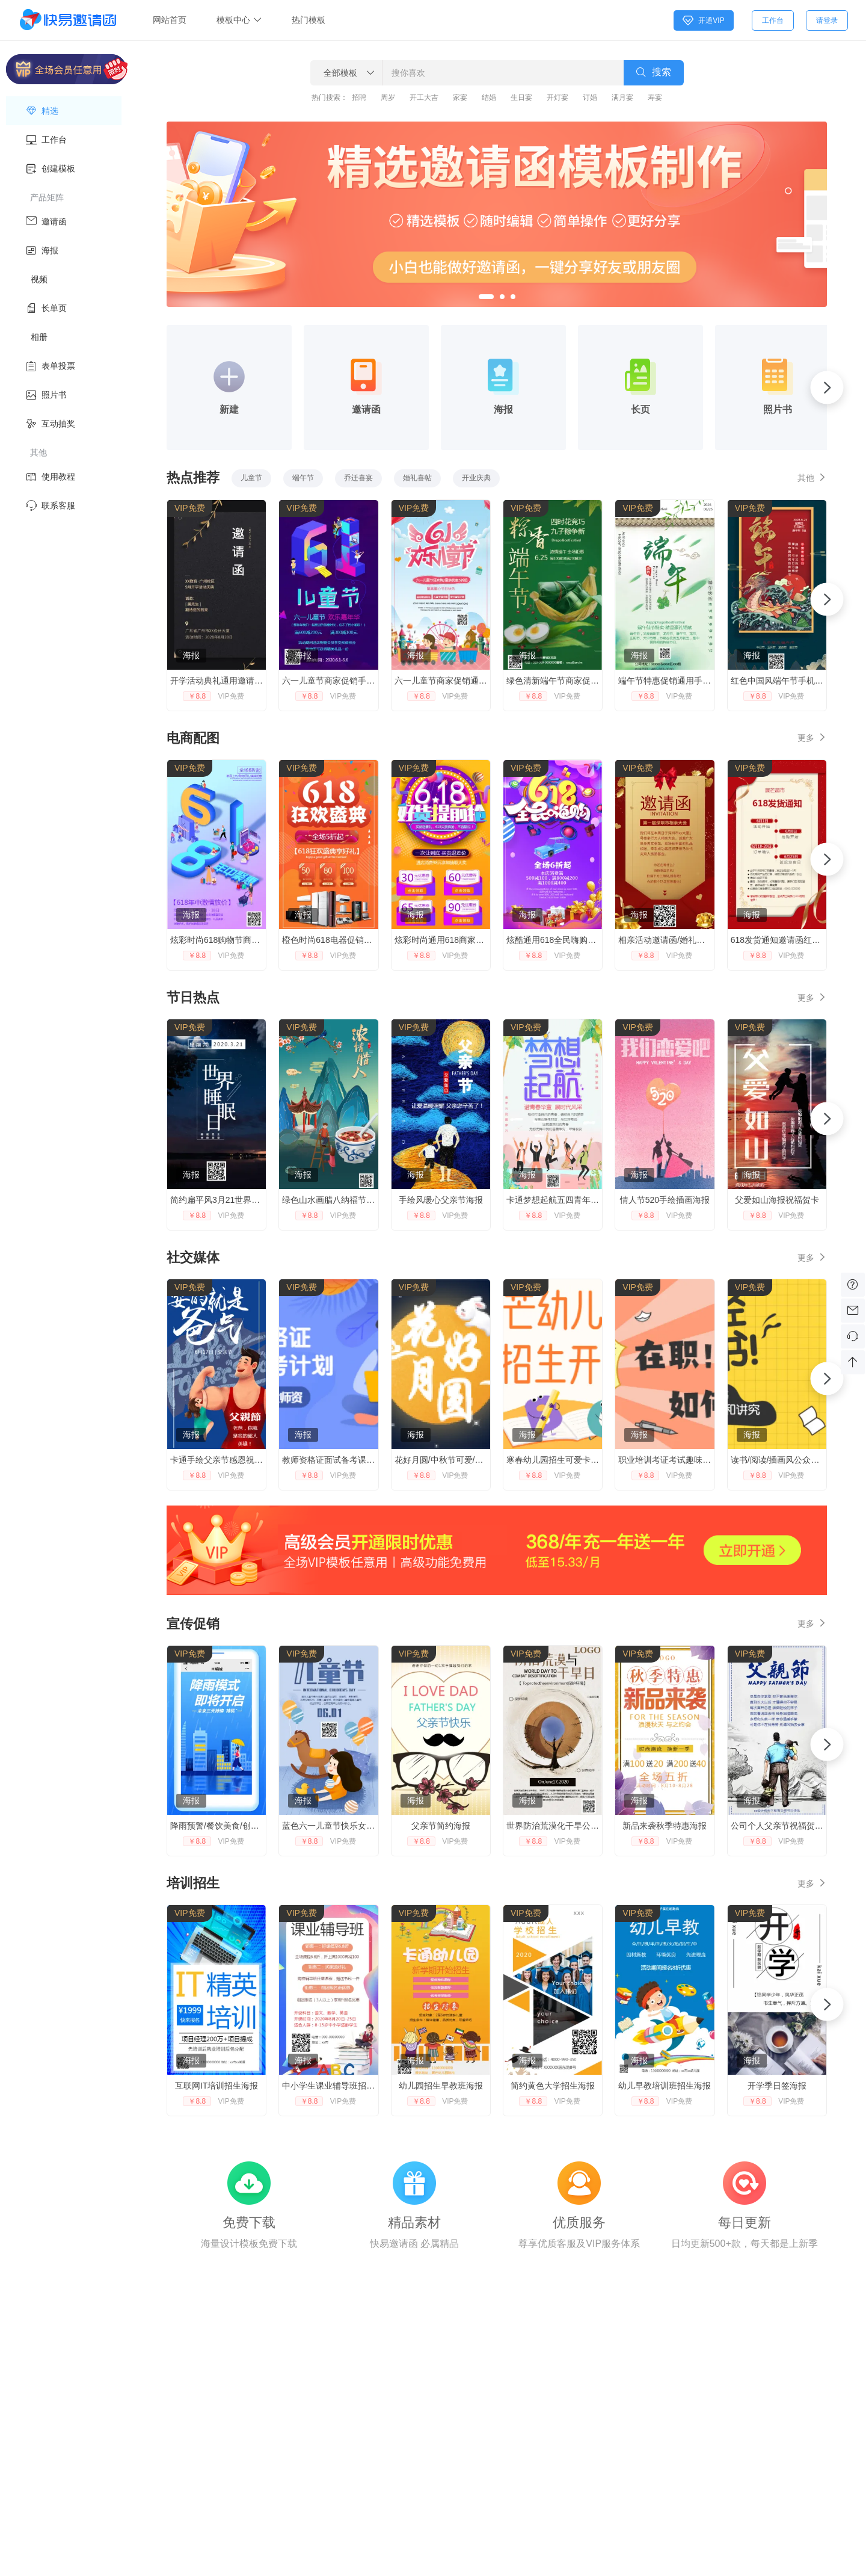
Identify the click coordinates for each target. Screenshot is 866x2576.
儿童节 (251, 478)
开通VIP (703, 20)
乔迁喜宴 (358, 478)
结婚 (489, 97)
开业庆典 (476, 478)
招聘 (359, 97)
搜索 (653, 72)
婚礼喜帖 (417, 478)
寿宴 (655, 97)
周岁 (388, 97)
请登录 (827, 20)
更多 (812, 737)
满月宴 (622, 97)
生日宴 (521, 97)
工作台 (773, 20)
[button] (486, 296)
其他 (812, 477)
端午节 (303, 478)
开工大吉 (424, 97)
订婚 (590, 97)
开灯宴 (557, 97)
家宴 (460, 97)
